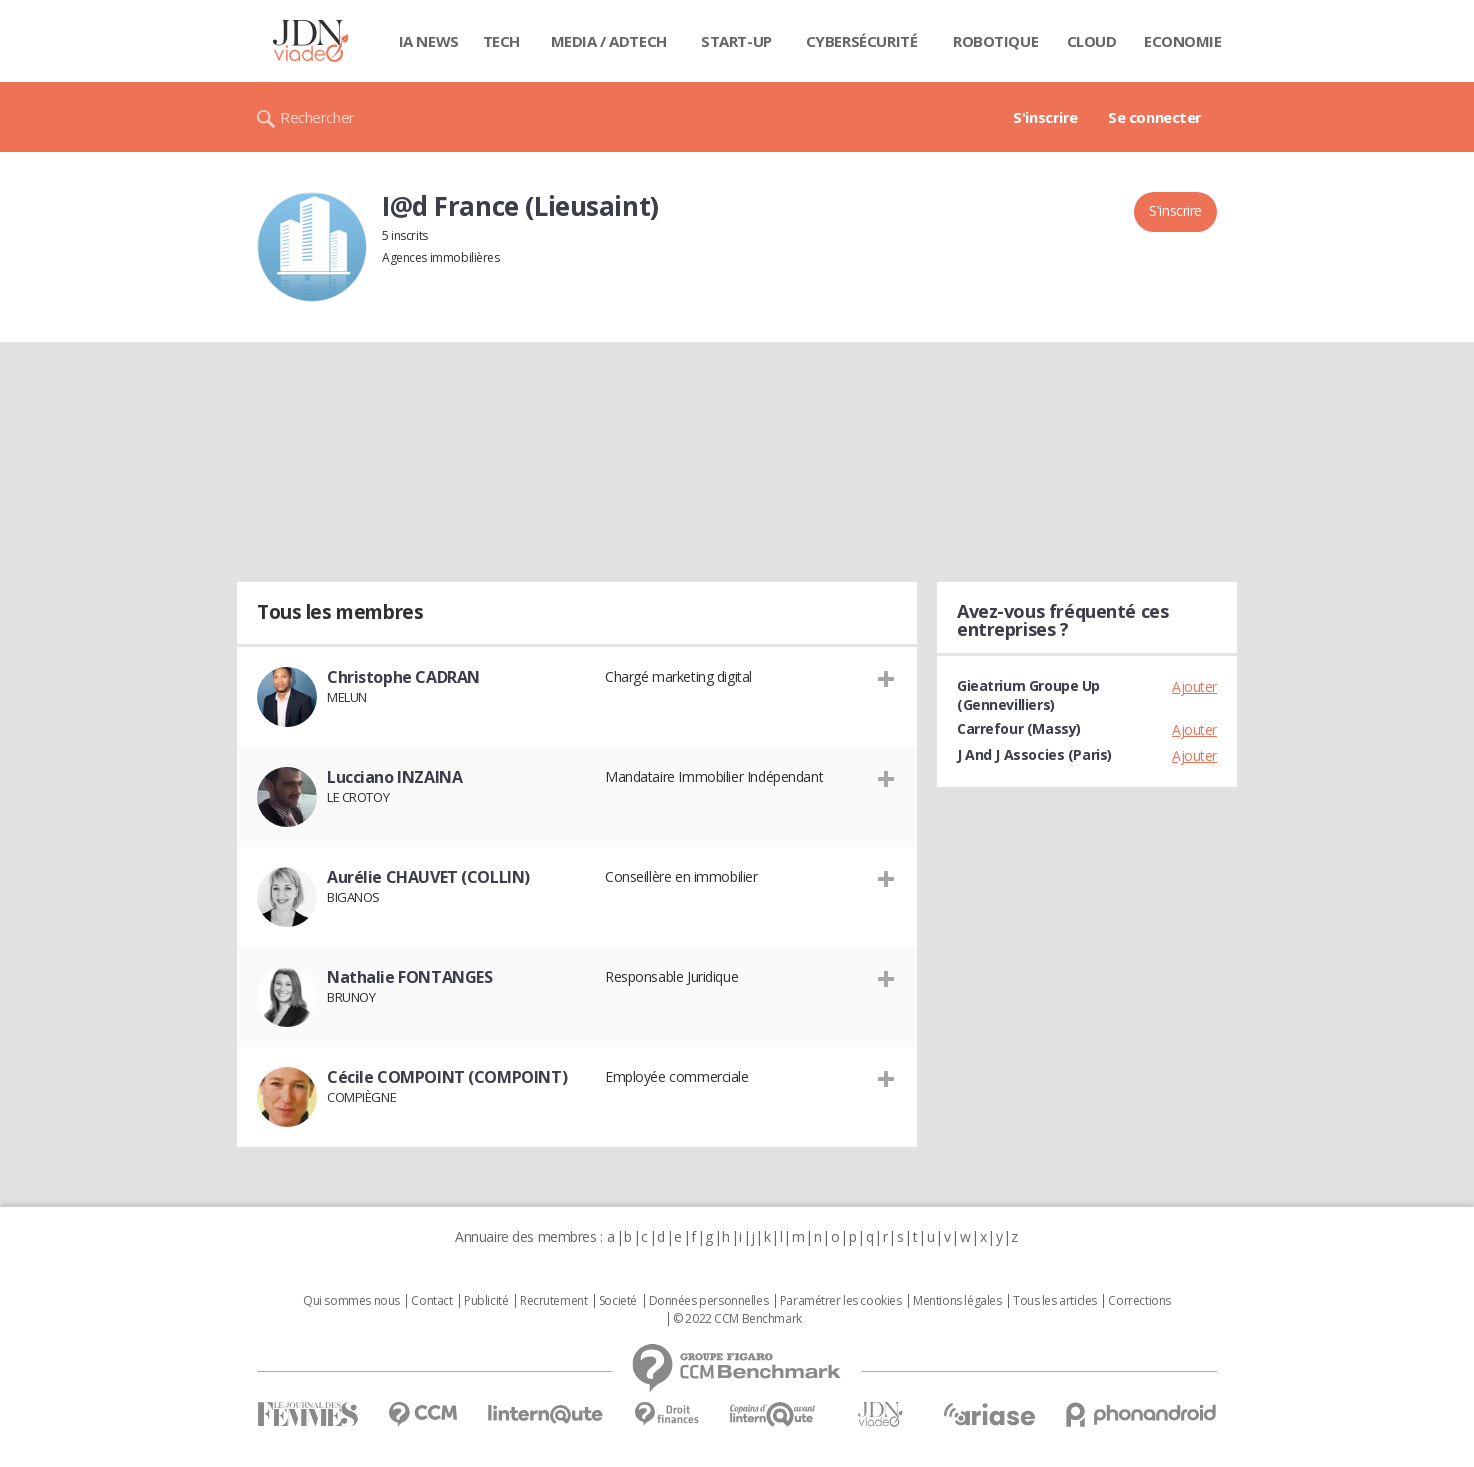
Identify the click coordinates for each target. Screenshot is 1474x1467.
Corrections (1139, 1301)
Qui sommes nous (351, 1301)
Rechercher (317, 117)
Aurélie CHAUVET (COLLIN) (428, 877)
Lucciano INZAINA (394, 777)
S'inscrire (1045, 117)
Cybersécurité (862, 41)
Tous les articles (1055, 1301)
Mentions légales (957, 1301)
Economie (1183, 41)
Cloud (1092, 41)
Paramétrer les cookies (841, 1301)
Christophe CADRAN (403, 677)
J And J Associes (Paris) (1034, 754)
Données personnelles (709, 1301)
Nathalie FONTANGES (409, 977)
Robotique (995, 41)
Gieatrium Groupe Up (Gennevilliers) (1028, 695)
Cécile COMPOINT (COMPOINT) (447, 1077)
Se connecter (1155, 117)
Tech (501, 41)
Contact (431, 1301)
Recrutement (553, 1301)
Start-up (736, 41)
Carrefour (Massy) (1019, 728)
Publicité (486, 1301)
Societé (618, 1301)
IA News (429, 41)
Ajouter (1194, 686)
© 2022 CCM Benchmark (737, 1319)
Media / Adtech (609, 41)
